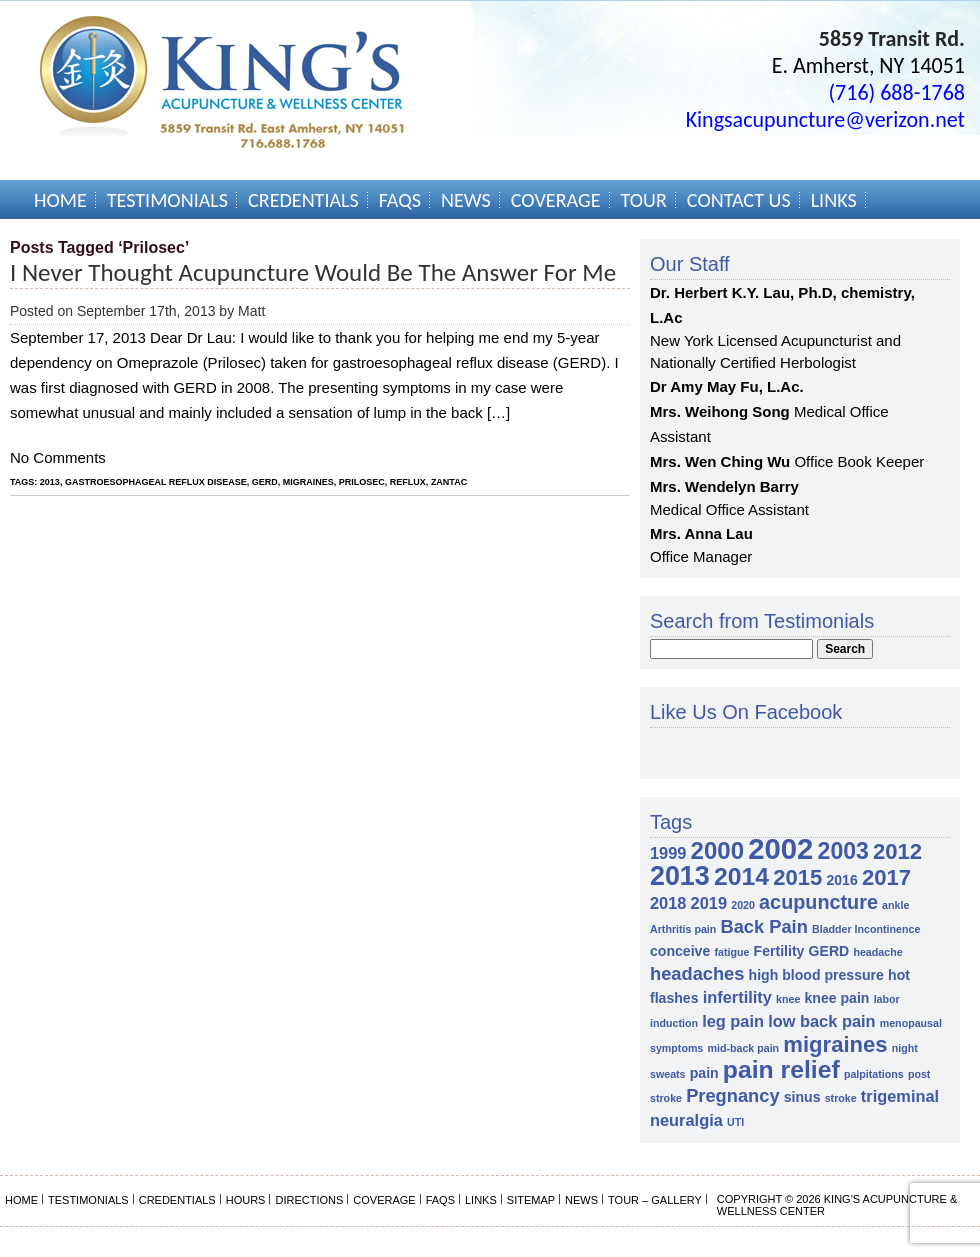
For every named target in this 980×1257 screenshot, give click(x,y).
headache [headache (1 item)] (877, 952)
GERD (265, 482)
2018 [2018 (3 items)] (668, 903)
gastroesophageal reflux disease (156, 482)
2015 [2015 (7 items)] (797, 877)
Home (60, 200)
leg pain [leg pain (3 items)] (733, 1021)
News (466, 200)
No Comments (58, 457)
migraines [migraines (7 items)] (835, 1044)
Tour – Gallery (655, 1200)
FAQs (400, 200)
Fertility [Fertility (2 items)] (779, 951)
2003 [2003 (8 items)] (843, 851)
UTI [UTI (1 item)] (735, 1122)
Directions (309, 1200)
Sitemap (531, 1200)
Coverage (556, 200)
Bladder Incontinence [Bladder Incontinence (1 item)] (866, 929)
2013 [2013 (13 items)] (680, 876)
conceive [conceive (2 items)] (680, 951)
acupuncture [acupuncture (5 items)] (818, 902)
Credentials (303, 200)
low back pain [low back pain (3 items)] (821, 1021)
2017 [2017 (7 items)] (886, 877)
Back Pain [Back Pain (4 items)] (763, 926)
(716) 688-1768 (896, 92)
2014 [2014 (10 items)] (741, 876)
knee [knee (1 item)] (788, 999)
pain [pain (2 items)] (704, 1073)
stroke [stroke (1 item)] (841, 1098)
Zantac (449, 482)
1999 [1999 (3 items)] (668, 853)
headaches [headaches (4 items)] (697, 973)
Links (834, 200)
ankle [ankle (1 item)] (895, 905)
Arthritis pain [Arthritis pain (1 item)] (683, 929)
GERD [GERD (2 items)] (829, 951)
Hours (246, 1200)
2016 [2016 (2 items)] (841, 880)
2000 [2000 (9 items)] (717, 850)
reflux (408, 482)
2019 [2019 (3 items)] (709, 903)
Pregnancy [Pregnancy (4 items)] (732, 1095)
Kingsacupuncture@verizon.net (825, 119)
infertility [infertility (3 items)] (737, 997)
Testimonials (167, 200)
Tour (644, 200)
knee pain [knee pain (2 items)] (837, 998)
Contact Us (739, 200)
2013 (50, 482)
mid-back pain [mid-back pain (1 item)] (743, 1048)
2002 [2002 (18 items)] (780, 848)
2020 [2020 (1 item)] (743, 905)
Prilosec (362, 482)
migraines (308, 482)
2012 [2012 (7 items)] (897, 851)
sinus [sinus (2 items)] (802, 1097)
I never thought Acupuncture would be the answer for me (313, 272)
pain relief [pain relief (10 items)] (781, 1069)
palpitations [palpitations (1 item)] (874, 1074)
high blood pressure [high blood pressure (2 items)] (816, 975)
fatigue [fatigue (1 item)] (731, 952)
